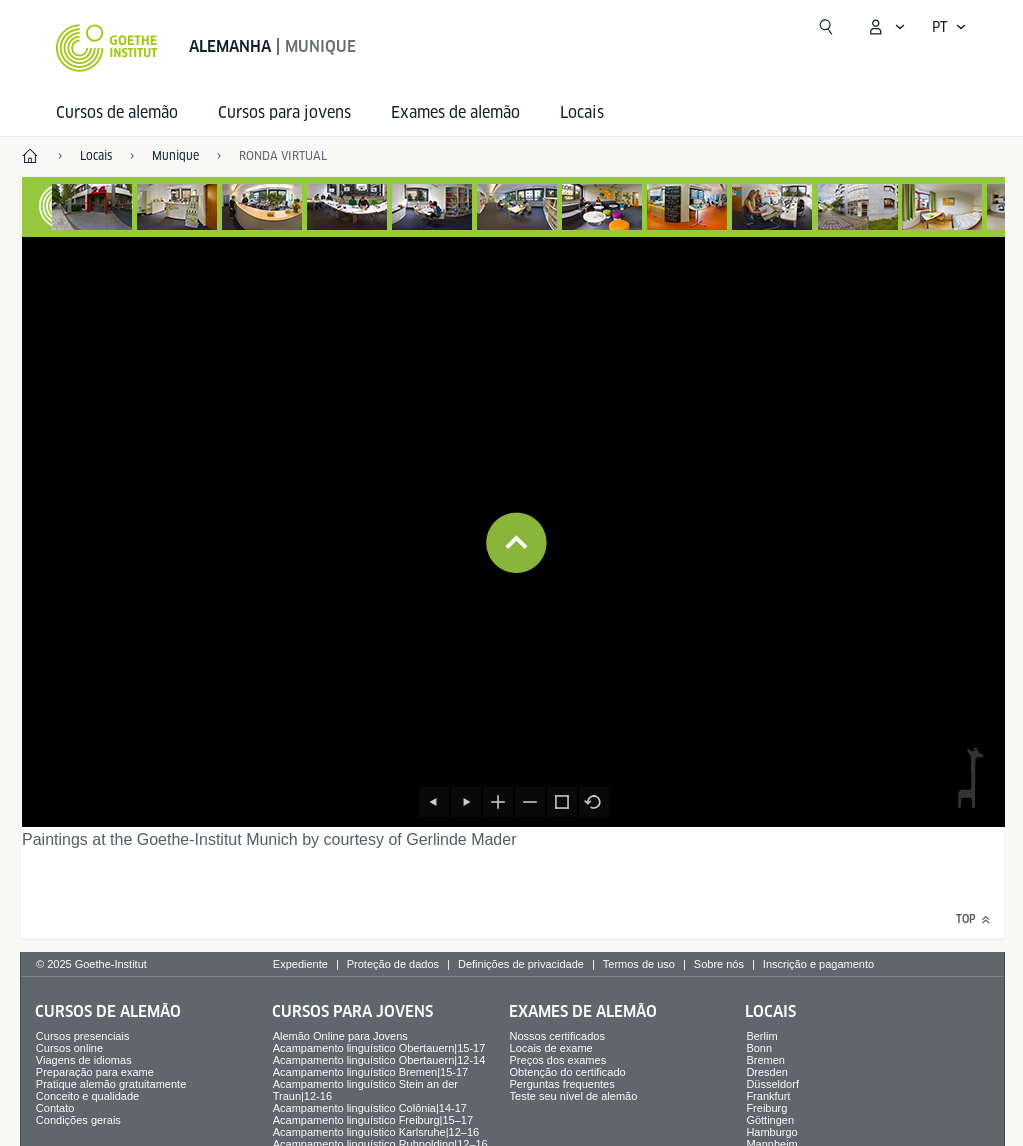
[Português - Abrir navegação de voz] (949, 27)
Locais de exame (551, 1048)
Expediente (300, 964)
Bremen (765, 1060)
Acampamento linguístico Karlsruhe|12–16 (376, 1132)
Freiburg (766, 1108)
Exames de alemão (455, 112)
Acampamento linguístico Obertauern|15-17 (379, 1048)
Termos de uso (639, 964)
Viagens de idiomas (84, 1060)
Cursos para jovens (284, 112)
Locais (582, 112)
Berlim (761, 1036)
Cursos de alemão (117, 112)
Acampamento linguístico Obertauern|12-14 (379, 1060)
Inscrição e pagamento (818, 964)
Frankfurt (768, 1096)
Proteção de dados (393, 964)
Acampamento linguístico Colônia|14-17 (370, 1108)
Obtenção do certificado (568, 1072)
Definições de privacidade (521, 964)
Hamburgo (771, 1132)
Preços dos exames (558, 1060)
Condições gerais (78, 1120)
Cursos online (69, 1048)
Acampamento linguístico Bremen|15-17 (370, 1072)
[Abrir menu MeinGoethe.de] (886, 27)
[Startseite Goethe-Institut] (106, 48)
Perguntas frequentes (562, 1084)
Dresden (767, 1072)
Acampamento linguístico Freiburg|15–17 (373, 1120)
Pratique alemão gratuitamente (111, 1084)
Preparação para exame (95, 1072)
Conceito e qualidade (87, 1096)
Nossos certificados (557, 1036)
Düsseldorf (772, 1084)
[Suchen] (826, 27)
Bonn (759, 1048)
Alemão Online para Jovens (340, 1036)
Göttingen (770, 1120)
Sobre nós (719, 964)
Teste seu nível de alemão (574, 1096)
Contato (55, 1108)
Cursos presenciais (83, 1036)
